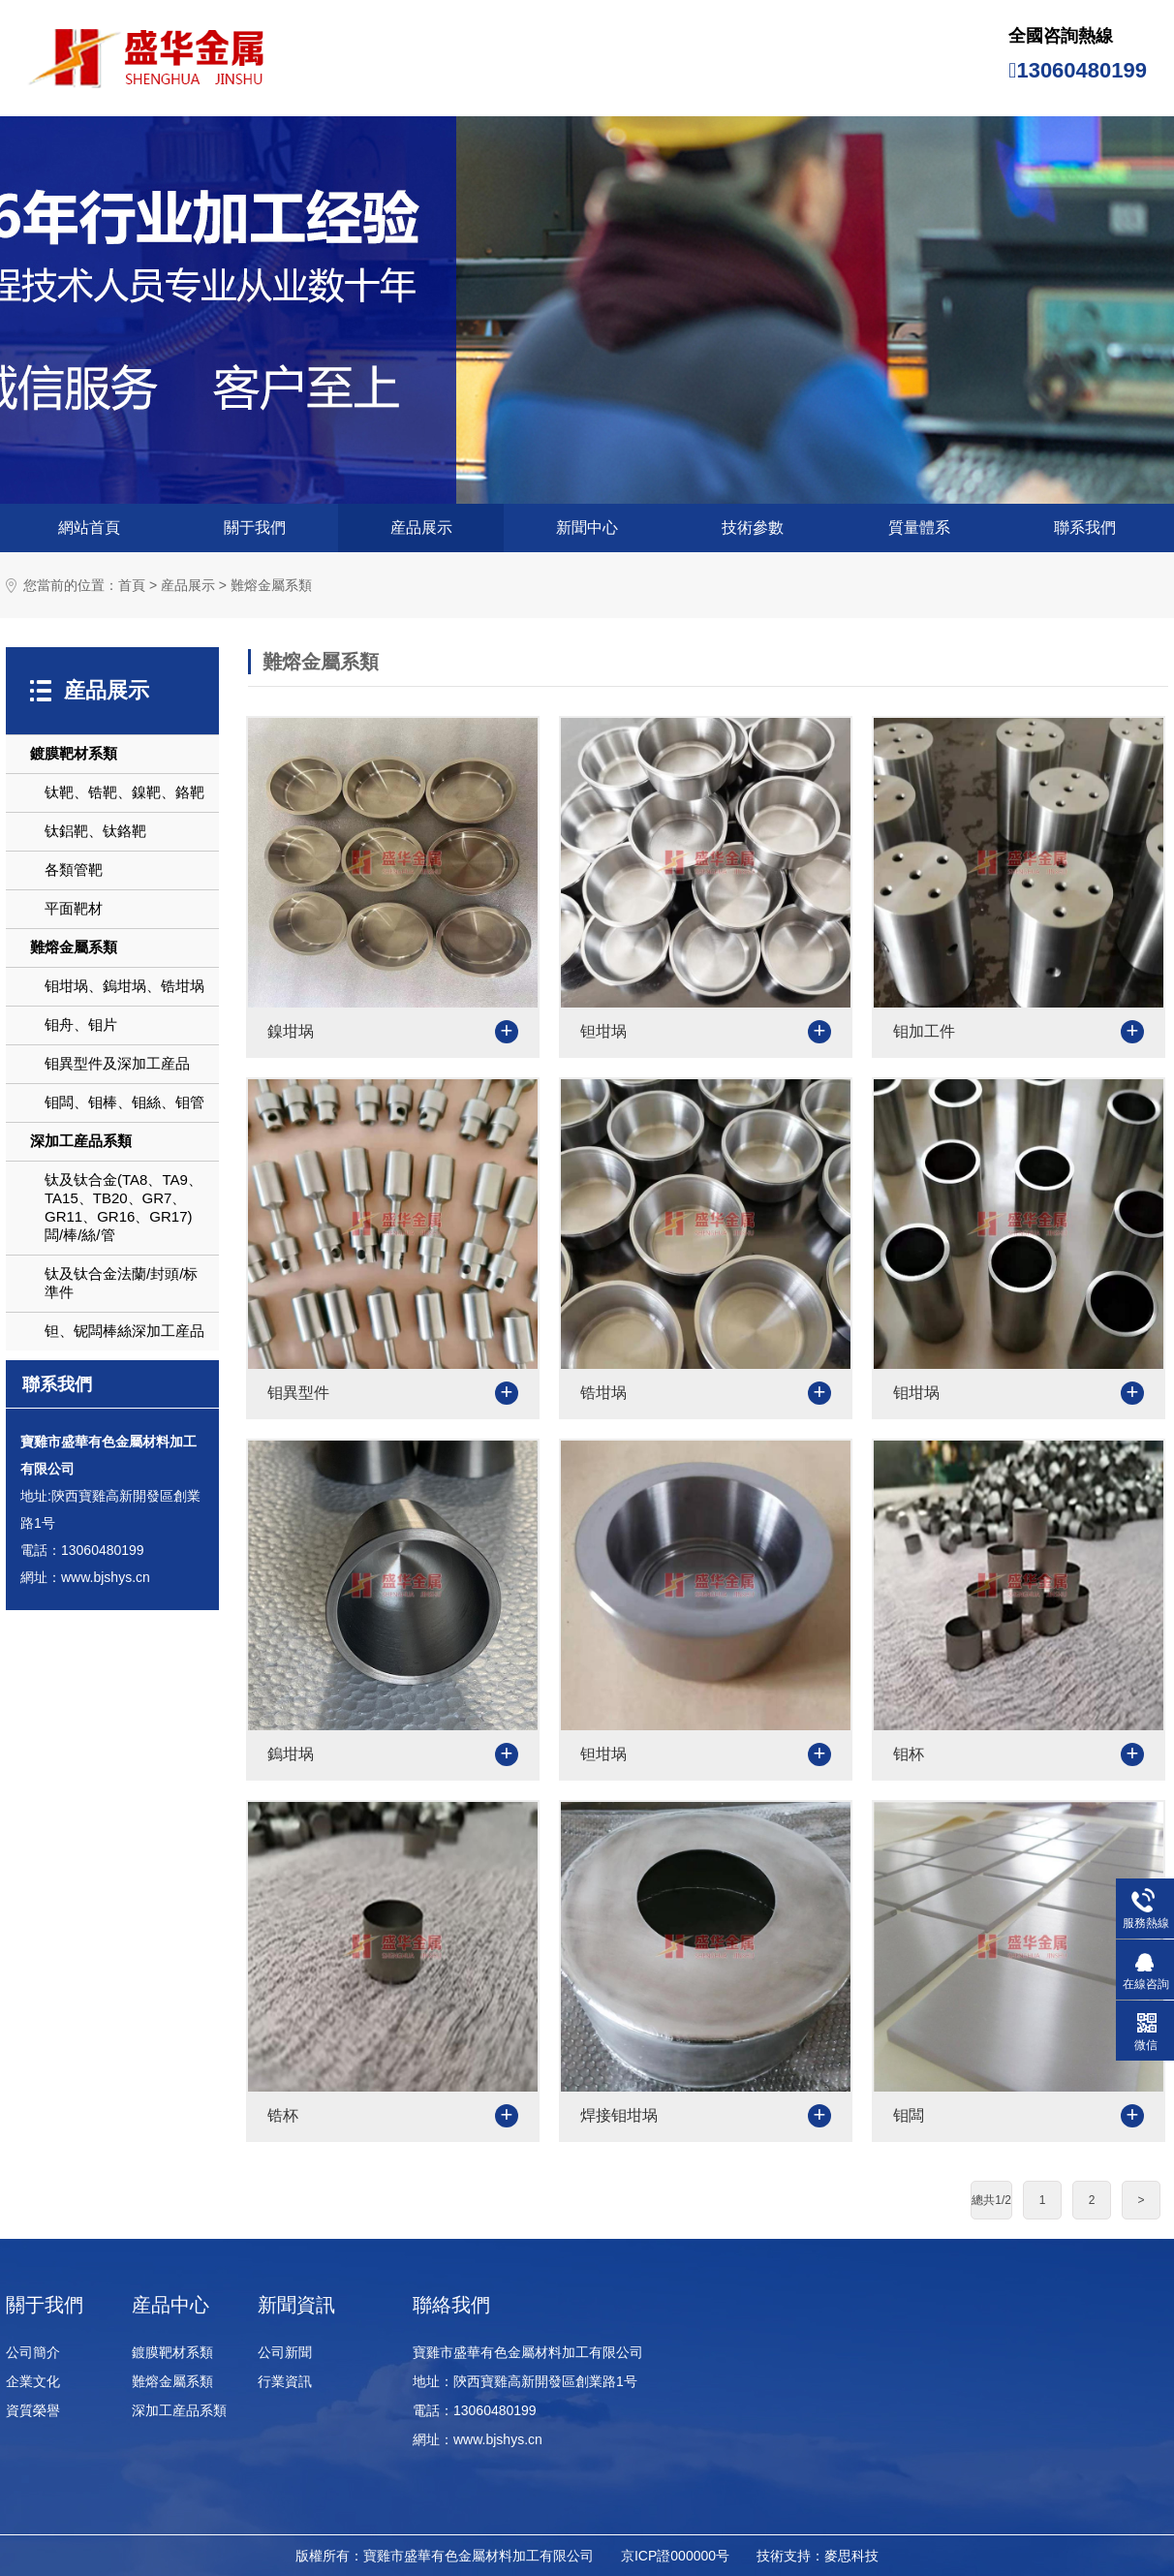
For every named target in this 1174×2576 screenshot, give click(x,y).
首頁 (131, 585)
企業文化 (33, 2381)
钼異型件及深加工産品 (117, 1063)
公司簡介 (33, 2352)
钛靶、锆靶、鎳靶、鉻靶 (124, 792)
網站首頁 (89, 527)
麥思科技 (851, 2555)
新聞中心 (587, 527)
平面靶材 (74, 908)
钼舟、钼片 (81, 1024)
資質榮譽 (33, 2410)
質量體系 (919, 527)
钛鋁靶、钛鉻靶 (95, 830)
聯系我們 (1085, 527)
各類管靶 (74, 869)
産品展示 (421, 527)
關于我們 (255, 527)
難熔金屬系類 (271, 585)
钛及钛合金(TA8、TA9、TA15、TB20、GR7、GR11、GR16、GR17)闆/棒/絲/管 (123, 1207)
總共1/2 (991, 2200)
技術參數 (753, 527)
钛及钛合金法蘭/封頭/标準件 (121, 1282)
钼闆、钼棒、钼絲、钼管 (124, 1102)
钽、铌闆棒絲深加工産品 (124, 1330)
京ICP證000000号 (675, 2555)
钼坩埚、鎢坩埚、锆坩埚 (124, 986)
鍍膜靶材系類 (73, 753)
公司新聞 (285, 2352)
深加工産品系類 (81, 1141)
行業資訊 (285, 2381)
